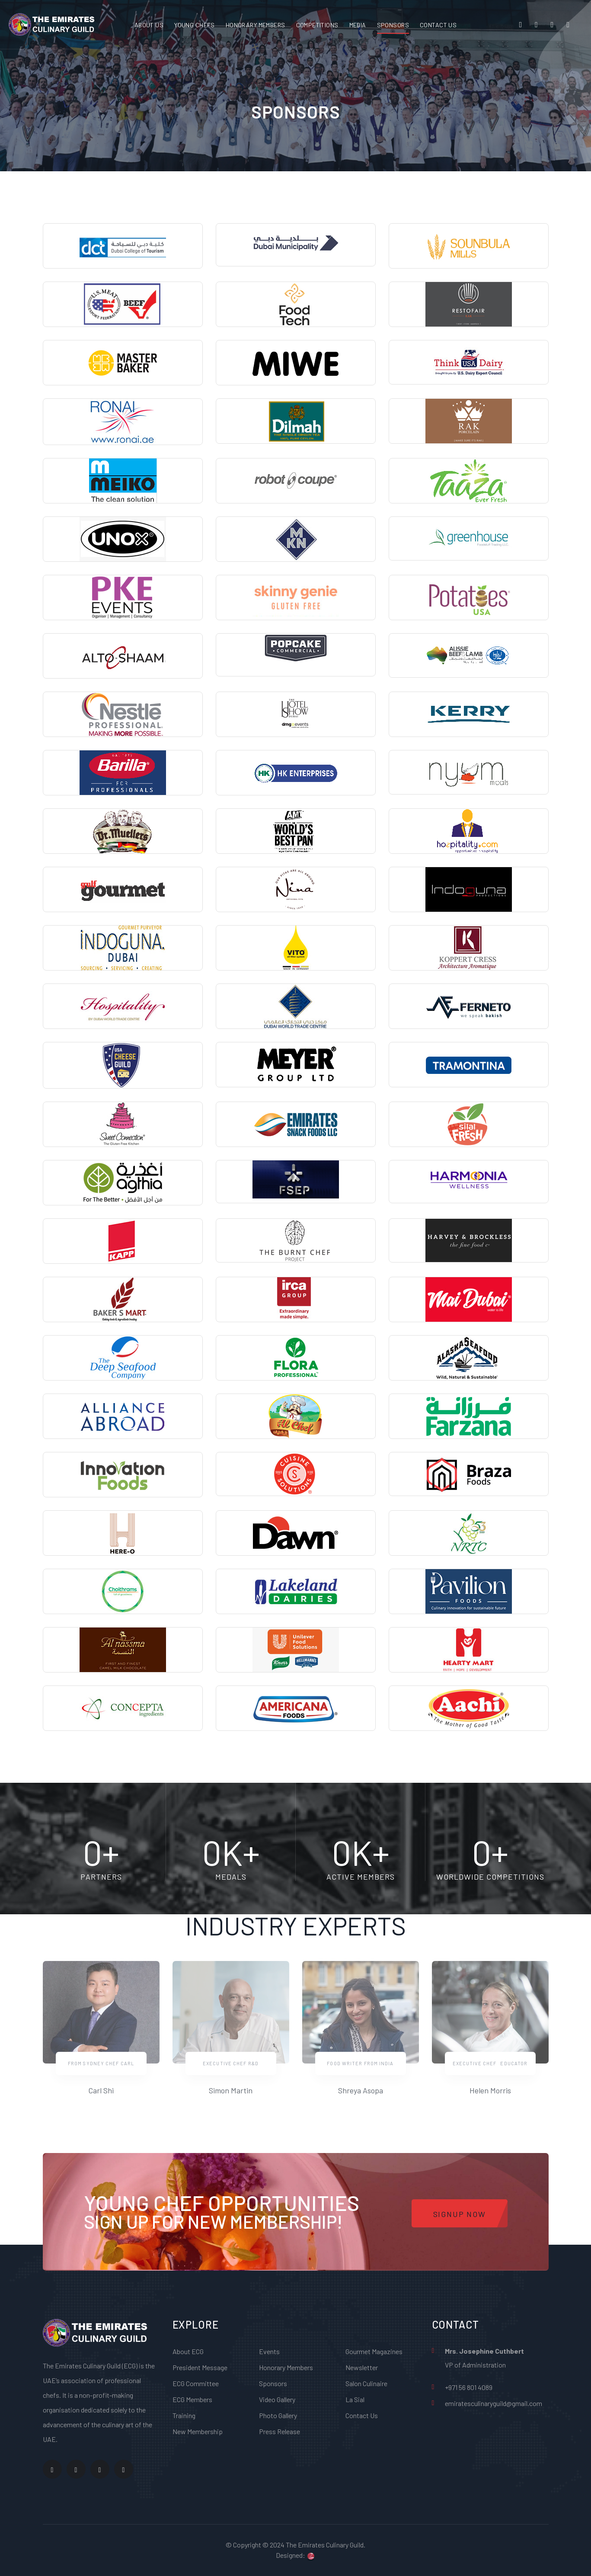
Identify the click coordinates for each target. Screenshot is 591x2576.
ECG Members (192, 2399)
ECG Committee (196, 2383)
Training (184, 2415)
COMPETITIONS (317, 25)
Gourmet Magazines (374, 2351)
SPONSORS (393, 25)
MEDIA (357, 25)
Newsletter (361, 2367)
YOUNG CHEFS (194, 25)
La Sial (354, 2399)
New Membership (198, 2431)
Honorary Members (286, 2367)
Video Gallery (277, 2399)
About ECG (188, 2351)
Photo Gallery (278, 2415)
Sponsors (273, 2383)
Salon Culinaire (366, 2383)
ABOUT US (148, 25)
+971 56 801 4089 (468, 2387)
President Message (200, 2367)
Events (269, 2351)
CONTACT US (438, 25)
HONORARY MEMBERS (255, 25)
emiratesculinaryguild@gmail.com (493, 2403)
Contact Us (361, 2415)
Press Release (279, 2431)
